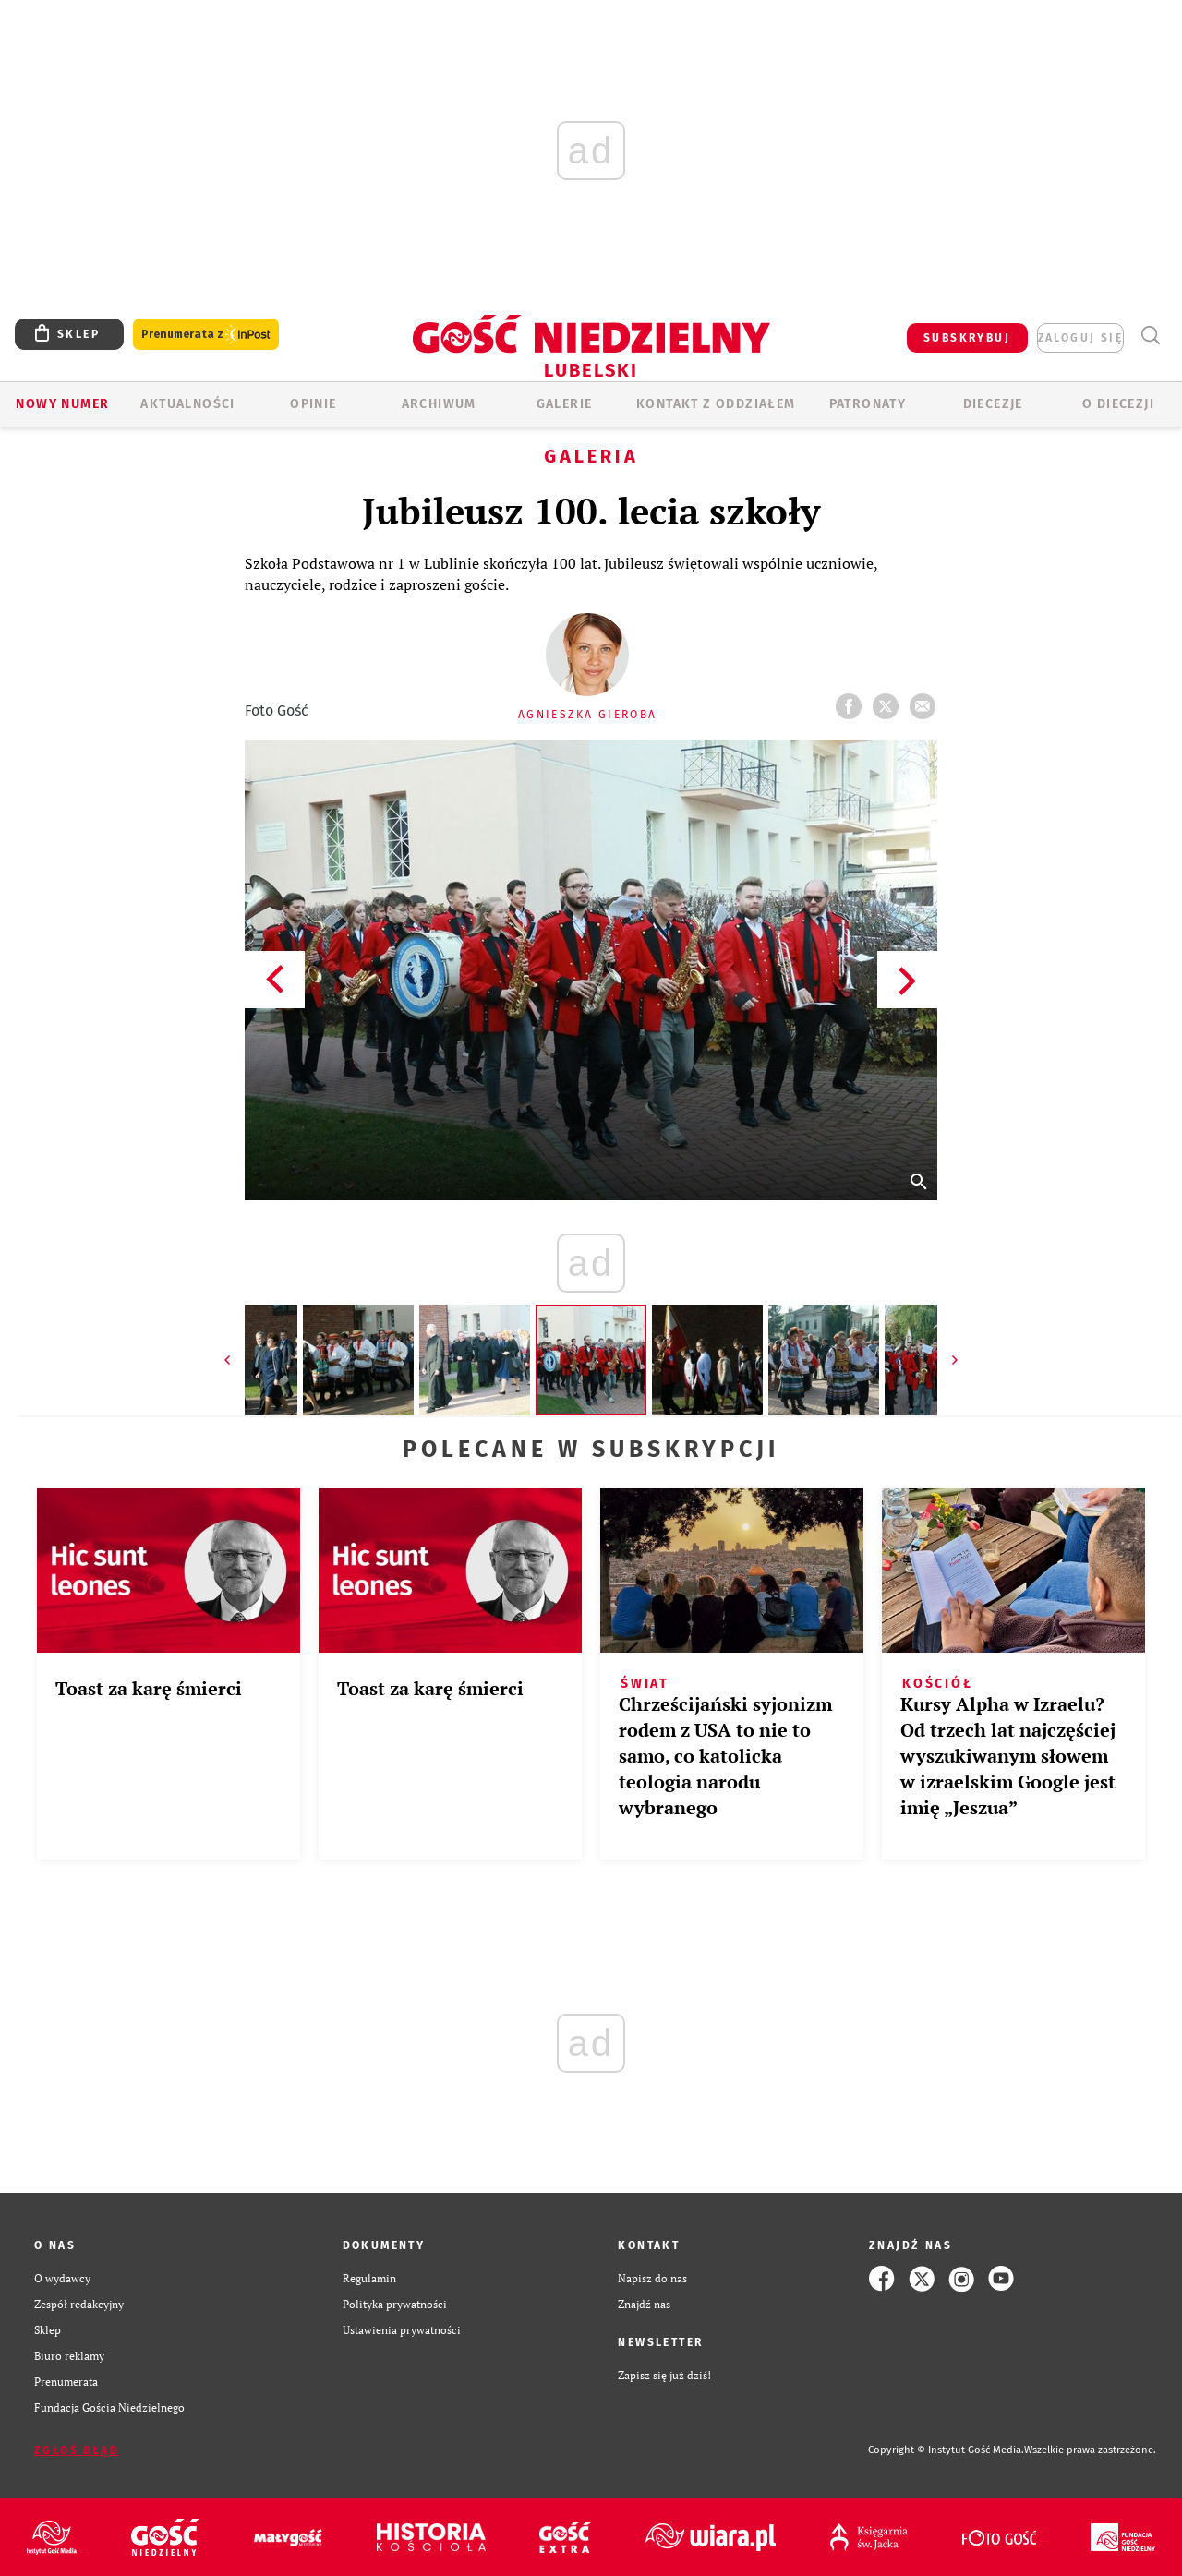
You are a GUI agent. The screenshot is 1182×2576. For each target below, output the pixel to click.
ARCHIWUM (439, 404)
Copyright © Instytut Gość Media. (946, 2450)
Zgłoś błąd (76, 2450)
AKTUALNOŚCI (187, 404)
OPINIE (313, 404)
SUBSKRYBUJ (966, 337)
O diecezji (1118, 404)
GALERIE (565, 404)
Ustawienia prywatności (402, 2330)
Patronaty (868, 404)
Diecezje (993, 404)
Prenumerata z (206, 334)
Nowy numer (62, 404)
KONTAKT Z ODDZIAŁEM (716, 404)
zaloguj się (1080, 337)
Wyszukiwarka (1150, 336)
